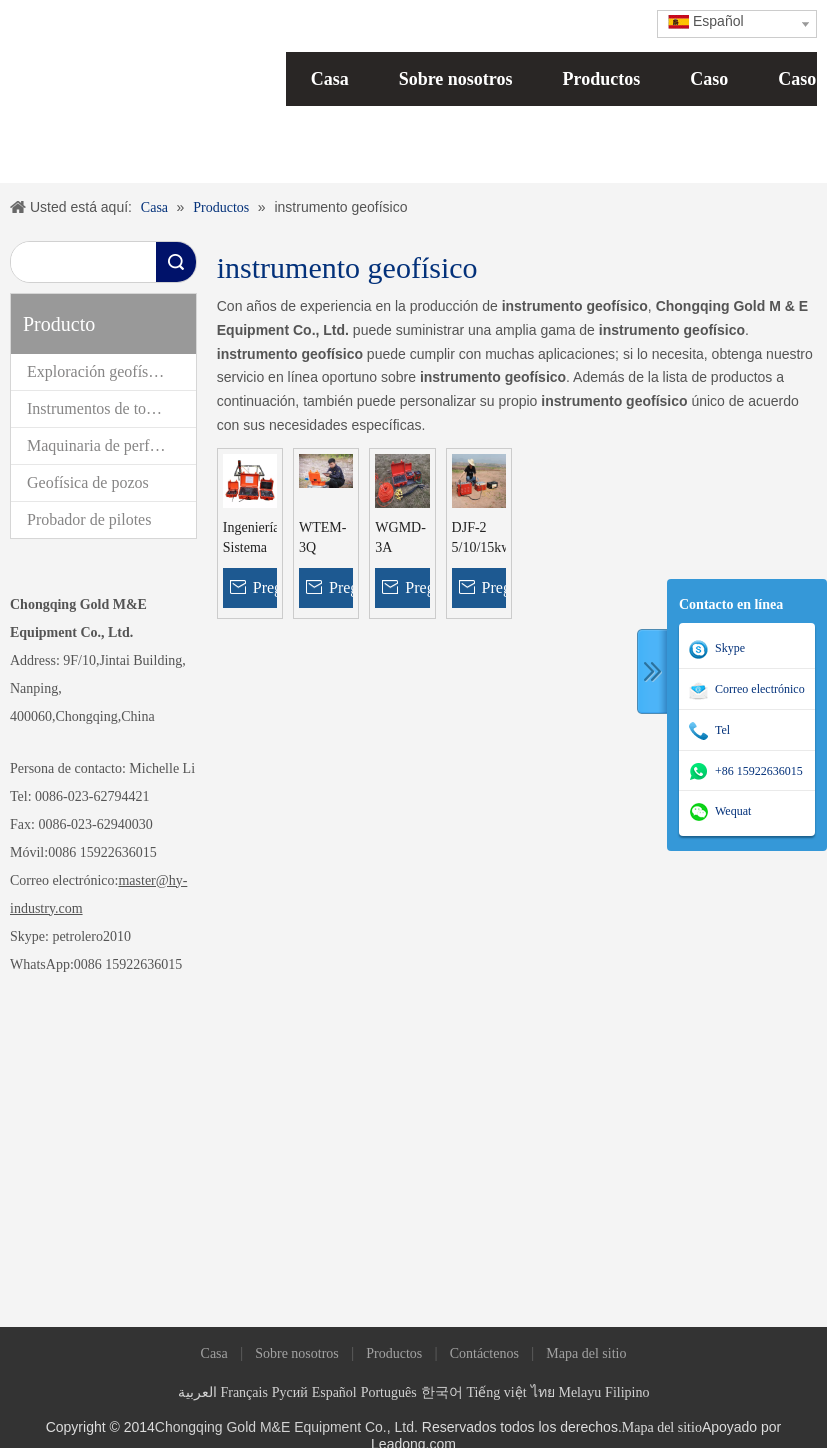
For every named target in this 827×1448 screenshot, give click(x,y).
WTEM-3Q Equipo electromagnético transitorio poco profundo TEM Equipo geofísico (326, 539)
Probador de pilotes (89, 519)
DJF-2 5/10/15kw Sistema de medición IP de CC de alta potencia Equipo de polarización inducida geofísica (479, 539)
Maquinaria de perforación (111, 445)
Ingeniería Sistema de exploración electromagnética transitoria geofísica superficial (250, 539)
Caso (709, 79)
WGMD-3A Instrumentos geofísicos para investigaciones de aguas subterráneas (402, 539)
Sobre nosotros (456, 79)
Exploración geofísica (97, 371)
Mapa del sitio (586, 1353)
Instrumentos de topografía (111, 408)
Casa (330, 79)
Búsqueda (176, 262)
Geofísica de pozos (88, 482)
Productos (602, 79)
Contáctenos (484, 1353)
